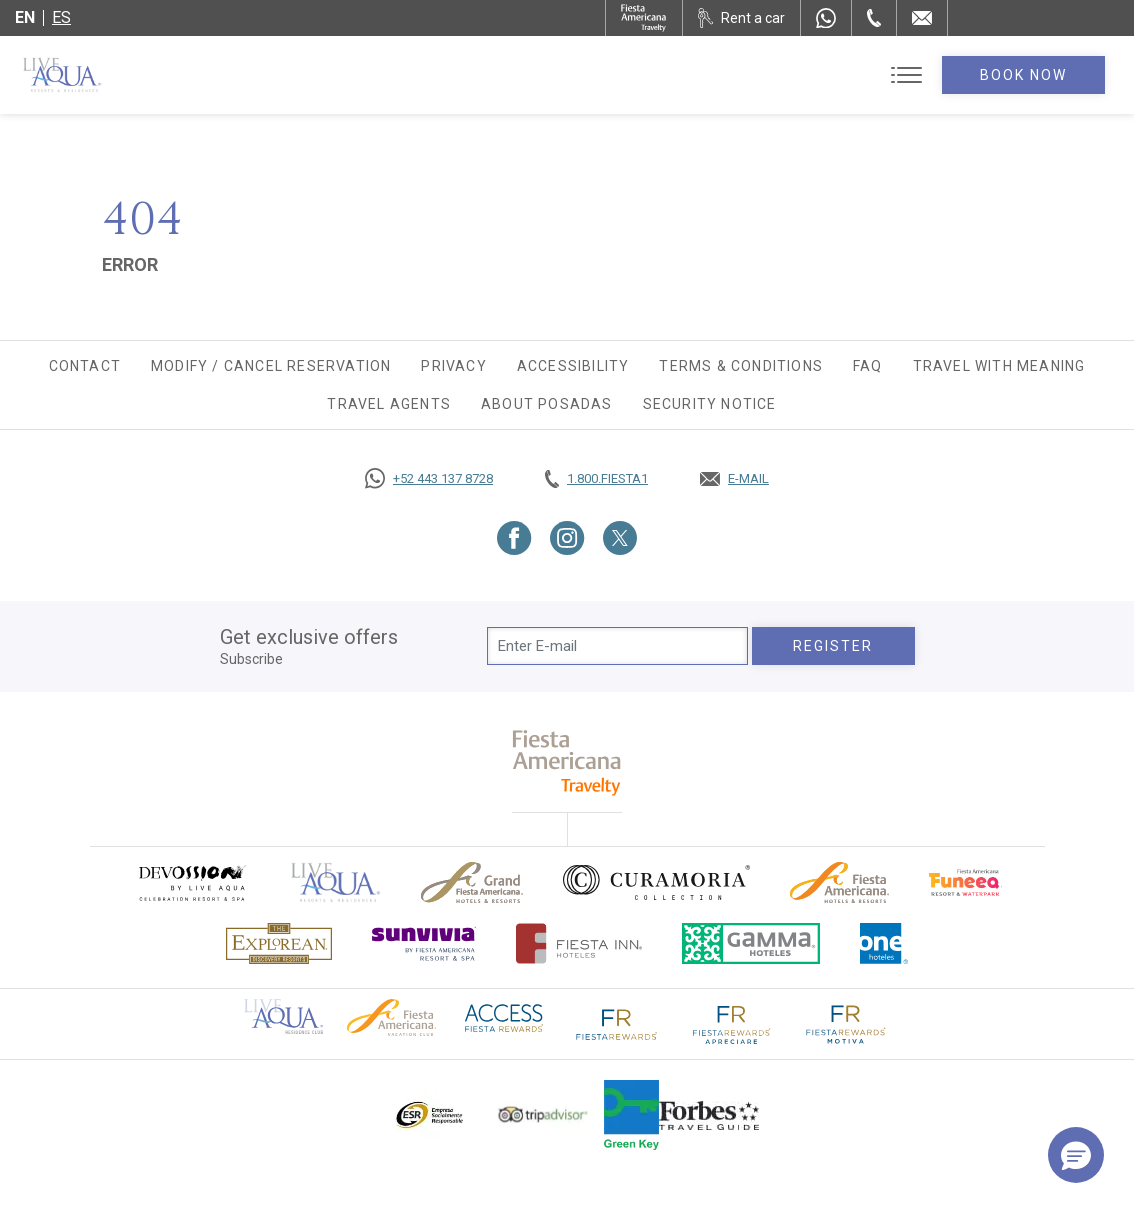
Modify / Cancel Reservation (271, 366)
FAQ (868, 366)
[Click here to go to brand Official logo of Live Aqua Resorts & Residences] (336, 882)
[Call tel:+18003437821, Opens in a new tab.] (596, 479)
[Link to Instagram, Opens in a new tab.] (567, 538)
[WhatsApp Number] (826, 18)
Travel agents (389, 404)
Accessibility (573, 366)
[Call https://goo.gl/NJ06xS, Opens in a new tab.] (429, 479)
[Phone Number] (874, 18)
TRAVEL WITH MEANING (999, 366)
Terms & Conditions (741, 366)
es (61, 17)
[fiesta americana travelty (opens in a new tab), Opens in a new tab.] (567, 762)
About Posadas (547, 404)
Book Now (1024, 75)
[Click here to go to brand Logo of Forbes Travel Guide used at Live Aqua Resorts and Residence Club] (709, 1115)
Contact (85, 366)
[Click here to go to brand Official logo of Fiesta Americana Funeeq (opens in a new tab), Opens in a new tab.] (965, 882)
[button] (1076, 1155)
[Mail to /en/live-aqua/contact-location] (922, 18)
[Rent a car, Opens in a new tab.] (741, 18)
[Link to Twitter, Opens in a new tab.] (620, 538)
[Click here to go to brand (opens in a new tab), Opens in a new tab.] (191, 882)
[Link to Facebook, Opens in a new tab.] (514, 538)
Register (833, 646)
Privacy (453, 366)
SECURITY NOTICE (710, 404)
